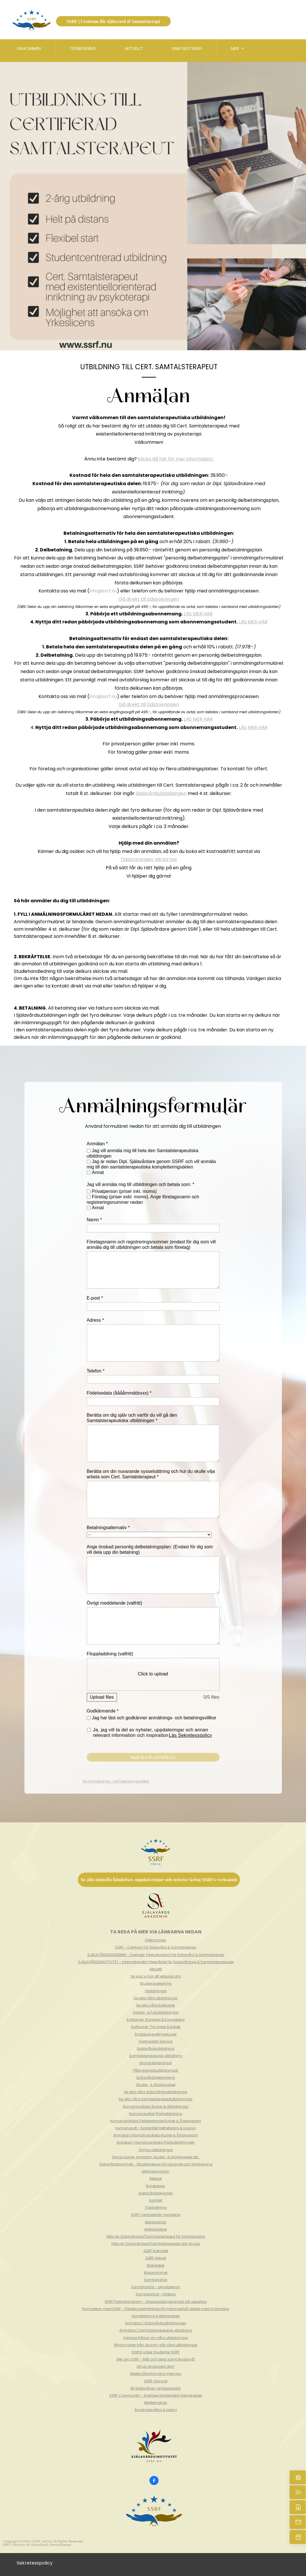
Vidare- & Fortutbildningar (156, 2012)
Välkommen (155, 1940)
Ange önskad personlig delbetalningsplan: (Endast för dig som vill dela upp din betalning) (150, 1549)
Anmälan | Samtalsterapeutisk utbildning (155, 2330)
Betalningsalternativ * (108, 1527)
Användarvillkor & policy (155, 2409)
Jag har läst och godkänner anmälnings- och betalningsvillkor (154, 1717)
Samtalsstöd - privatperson (155, 2287)
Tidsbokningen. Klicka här (148, 859)
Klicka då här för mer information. (176, 459)
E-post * (95, 1298)
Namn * (94, 1219)
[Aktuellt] (298, 2492)
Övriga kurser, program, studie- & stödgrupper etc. (156, 2157)
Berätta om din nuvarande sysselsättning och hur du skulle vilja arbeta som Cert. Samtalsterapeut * (151, 1474)
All (55, 2541)
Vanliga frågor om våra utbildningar (155, 2337)
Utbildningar (156, 1990)
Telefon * (96, 1370)
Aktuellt (155, 1969)
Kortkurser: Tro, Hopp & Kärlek (155, 2026)
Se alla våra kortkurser (155, 2005)
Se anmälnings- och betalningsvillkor (116, 1781)
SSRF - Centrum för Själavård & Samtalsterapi (155, 1947)
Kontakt (155, 2200)
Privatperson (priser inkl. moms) (124, 1191)
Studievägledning (156, 1983)
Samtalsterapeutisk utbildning (155, 2055)
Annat (98, 1172)
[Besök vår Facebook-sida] (154, 2480)
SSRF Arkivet (155, 2258)
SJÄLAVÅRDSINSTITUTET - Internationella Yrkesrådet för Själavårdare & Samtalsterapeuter (156, 1961)
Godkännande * (103, 1710)
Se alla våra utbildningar (156, 1998)
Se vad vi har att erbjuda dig (155, 1976)
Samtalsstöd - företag (156, 2294)
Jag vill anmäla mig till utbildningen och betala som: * (140, 1184)
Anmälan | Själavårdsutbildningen (155, 2323)
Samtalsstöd (155, 2279)
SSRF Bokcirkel (155, 2250)
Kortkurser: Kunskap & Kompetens (156, 2019)
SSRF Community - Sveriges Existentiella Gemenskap (155, 2395)
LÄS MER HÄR (198, 614)
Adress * (95, 1320)
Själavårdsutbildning (155, 2048)
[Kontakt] (298, 2507)
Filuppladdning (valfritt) (110, 1653)
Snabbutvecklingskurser (155, 2034)
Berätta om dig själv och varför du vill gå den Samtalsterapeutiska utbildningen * (132, 1418)
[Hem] (298, 2477)
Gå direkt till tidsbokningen (149, 599)
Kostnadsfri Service (155, 2041)
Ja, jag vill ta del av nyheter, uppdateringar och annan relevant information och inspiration (152, 1732)
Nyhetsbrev (155, 2186)
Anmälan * (97, 1143)
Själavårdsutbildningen (161, 793)
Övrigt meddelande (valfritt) (114, 1603)
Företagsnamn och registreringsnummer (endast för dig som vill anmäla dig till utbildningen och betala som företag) (151, 1244)
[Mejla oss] (298, 2522)
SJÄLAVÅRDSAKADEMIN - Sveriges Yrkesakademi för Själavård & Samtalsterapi (155, 1954)
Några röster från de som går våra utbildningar (155, 2344)
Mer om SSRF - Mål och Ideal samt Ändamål (156, 2359)
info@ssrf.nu (103, 591)
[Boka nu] (298, 2537)
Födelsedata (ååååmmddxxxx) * (119, 1393)
